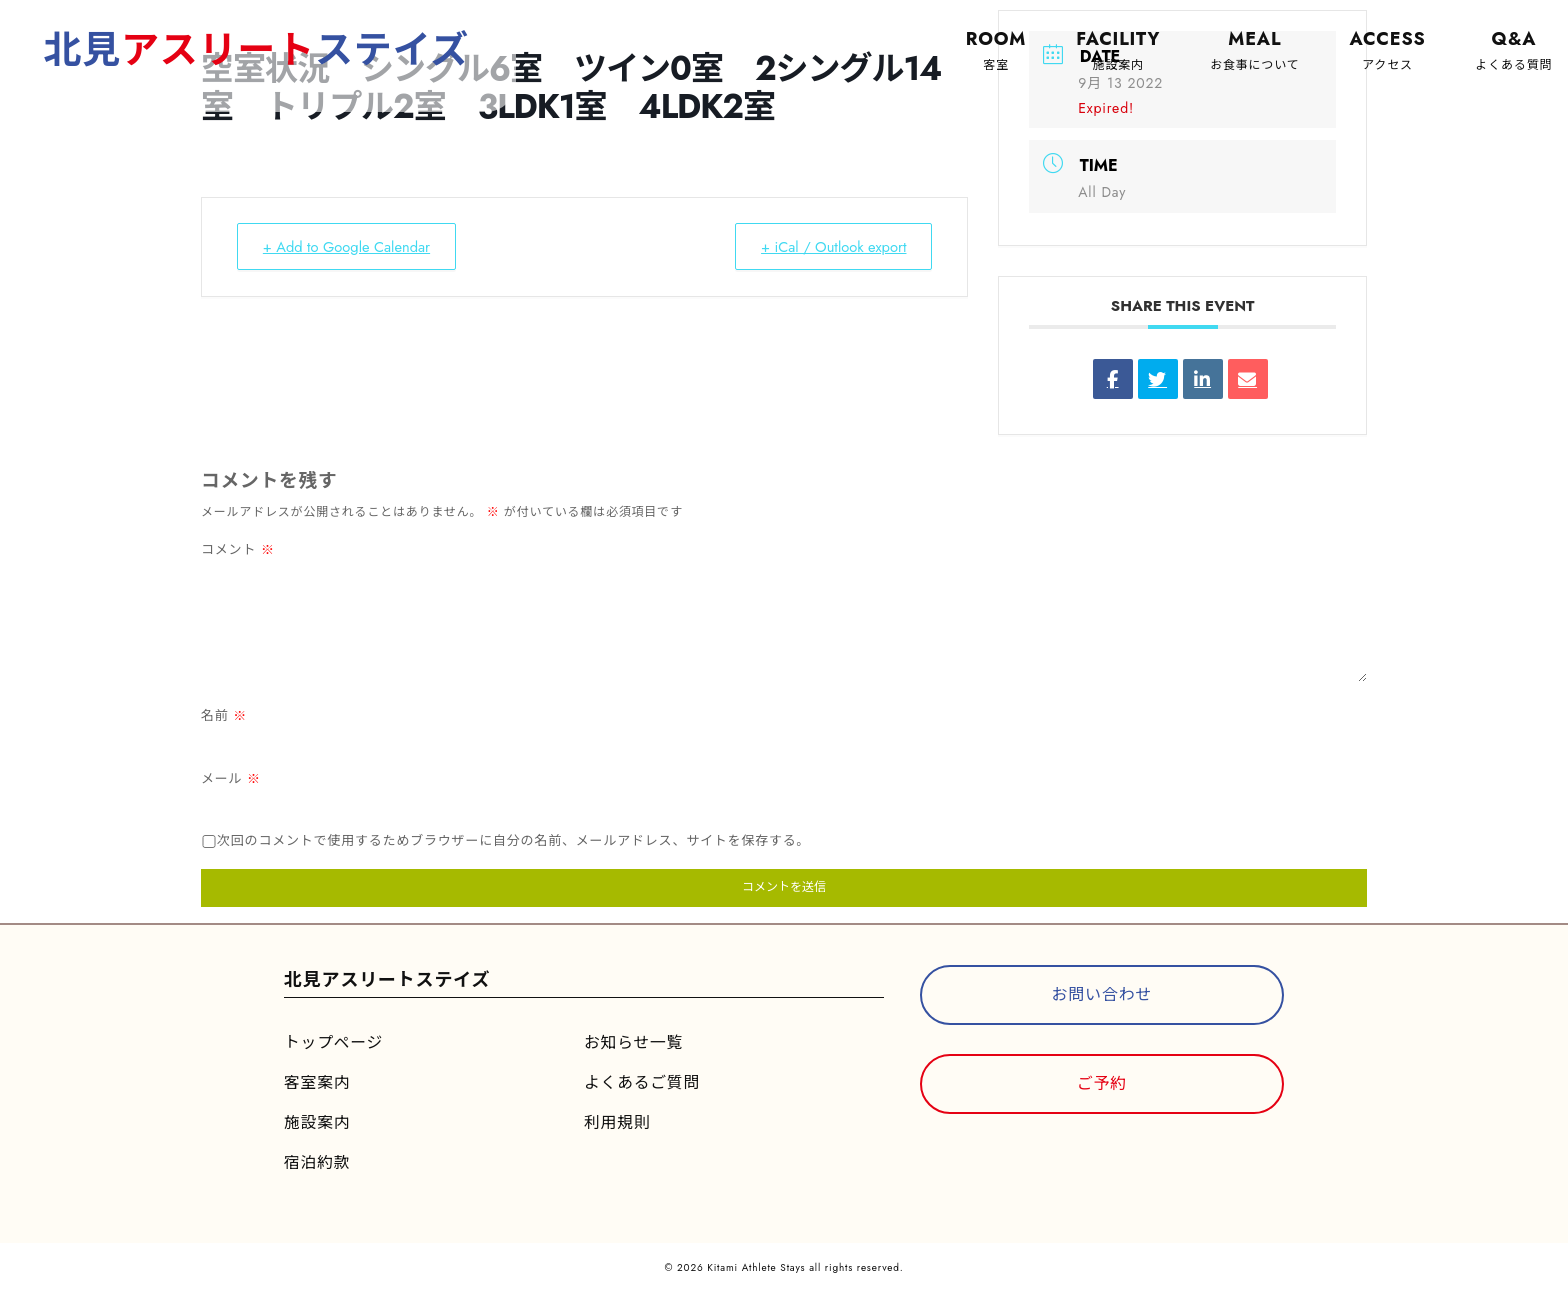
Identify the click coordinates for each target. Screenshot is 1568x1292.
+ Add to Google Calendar (351, 247)
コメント (238, 549)
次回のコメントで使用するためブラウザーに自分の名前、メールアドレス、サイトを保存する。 (513, 840)
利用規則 (617, 1122)
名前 (224, 715)
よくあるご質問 (643, 1082)
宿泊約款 (317, 1162)
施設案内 (317, 1122)
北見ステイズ (259, 49)
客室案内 (317, 1082)
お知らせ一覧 (634, 1042)
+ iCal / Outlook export (828, 247)
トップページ (334, 1042)
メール (231, 778)
